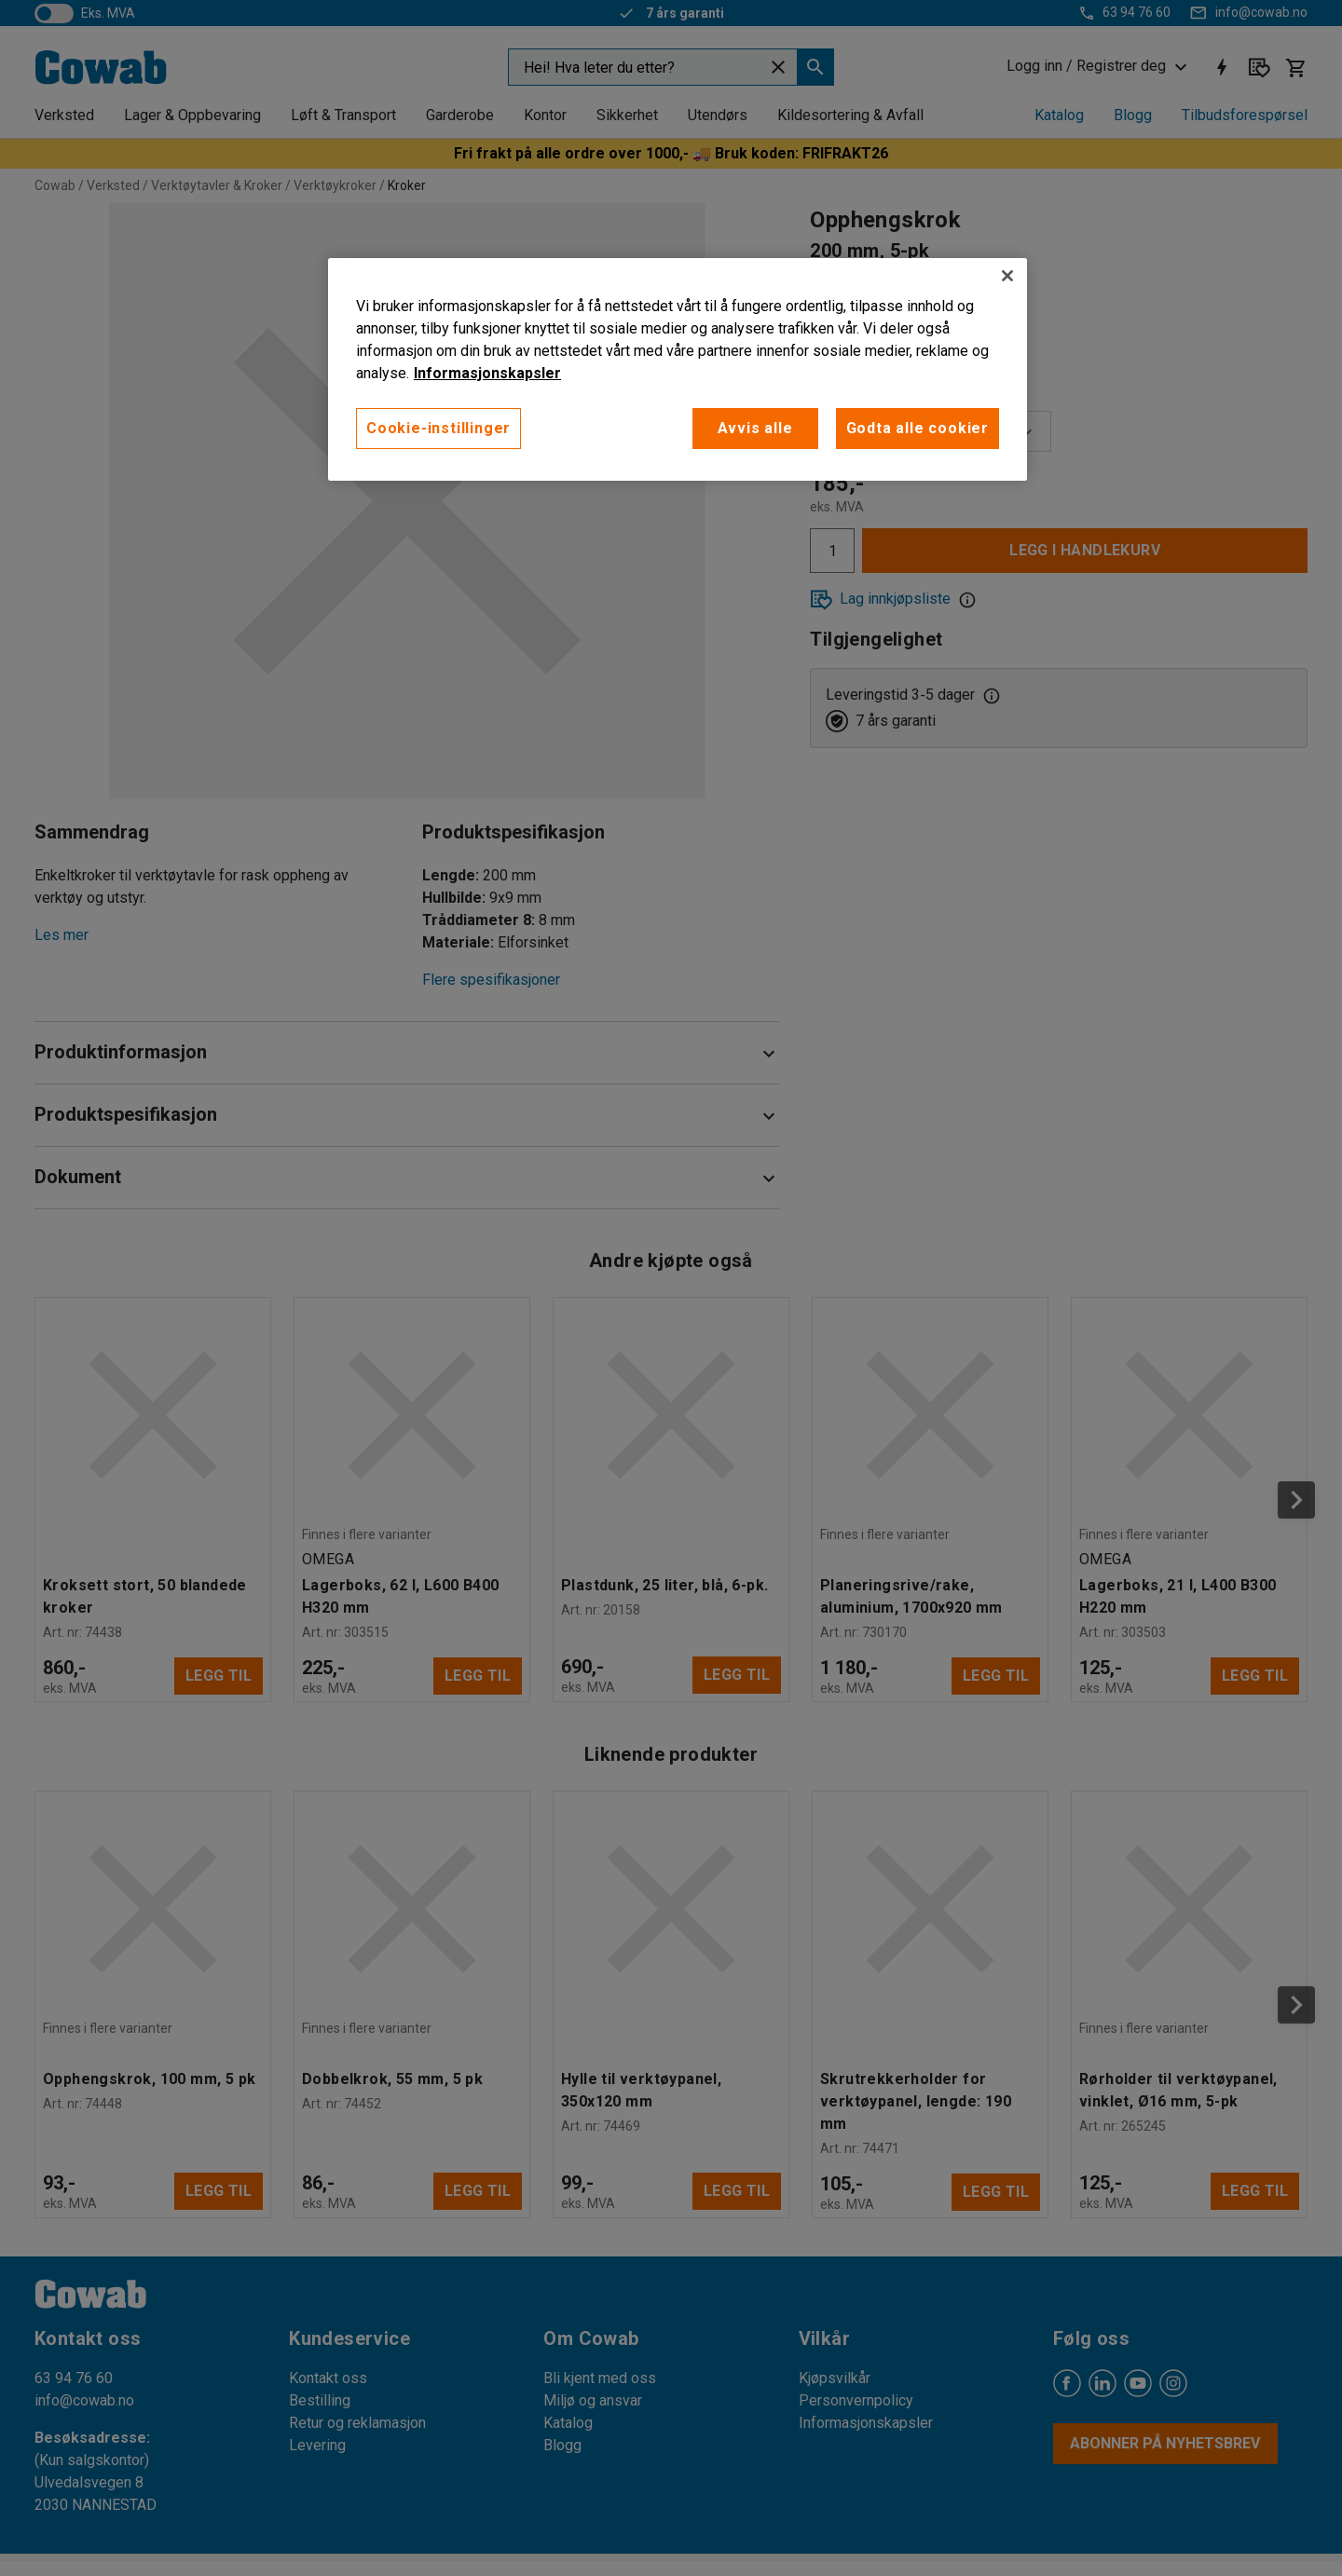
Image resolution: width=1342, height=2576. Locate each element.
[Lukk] (1007, 276)
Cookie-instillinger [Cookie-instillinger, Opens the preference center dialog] (438, 428)
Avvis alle (755, 428)
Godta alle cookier (917, 428)
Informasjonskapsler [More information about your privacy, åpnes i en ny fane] (487, 373)
